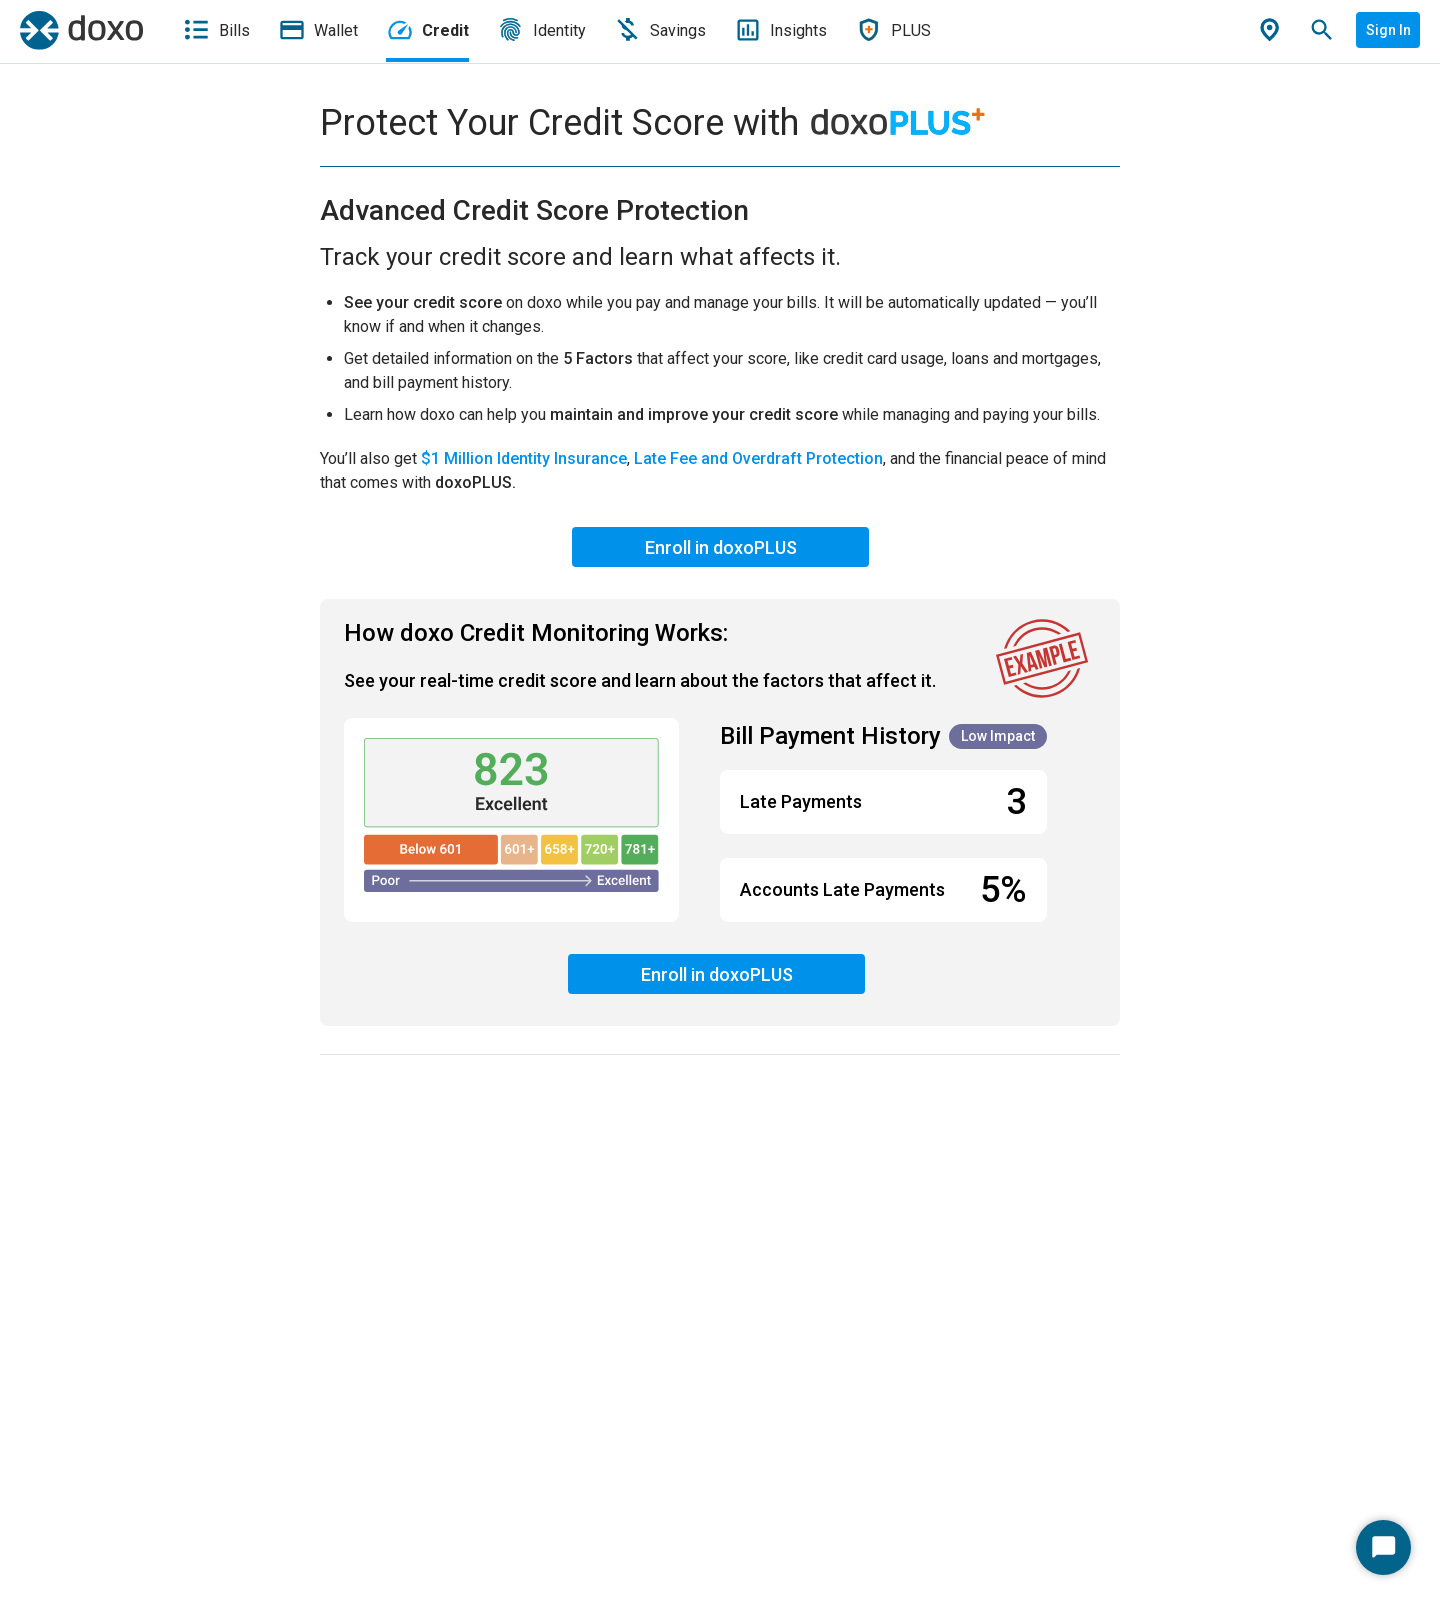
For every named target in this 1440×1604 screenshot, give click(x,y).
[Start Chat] (1383, 1547)
